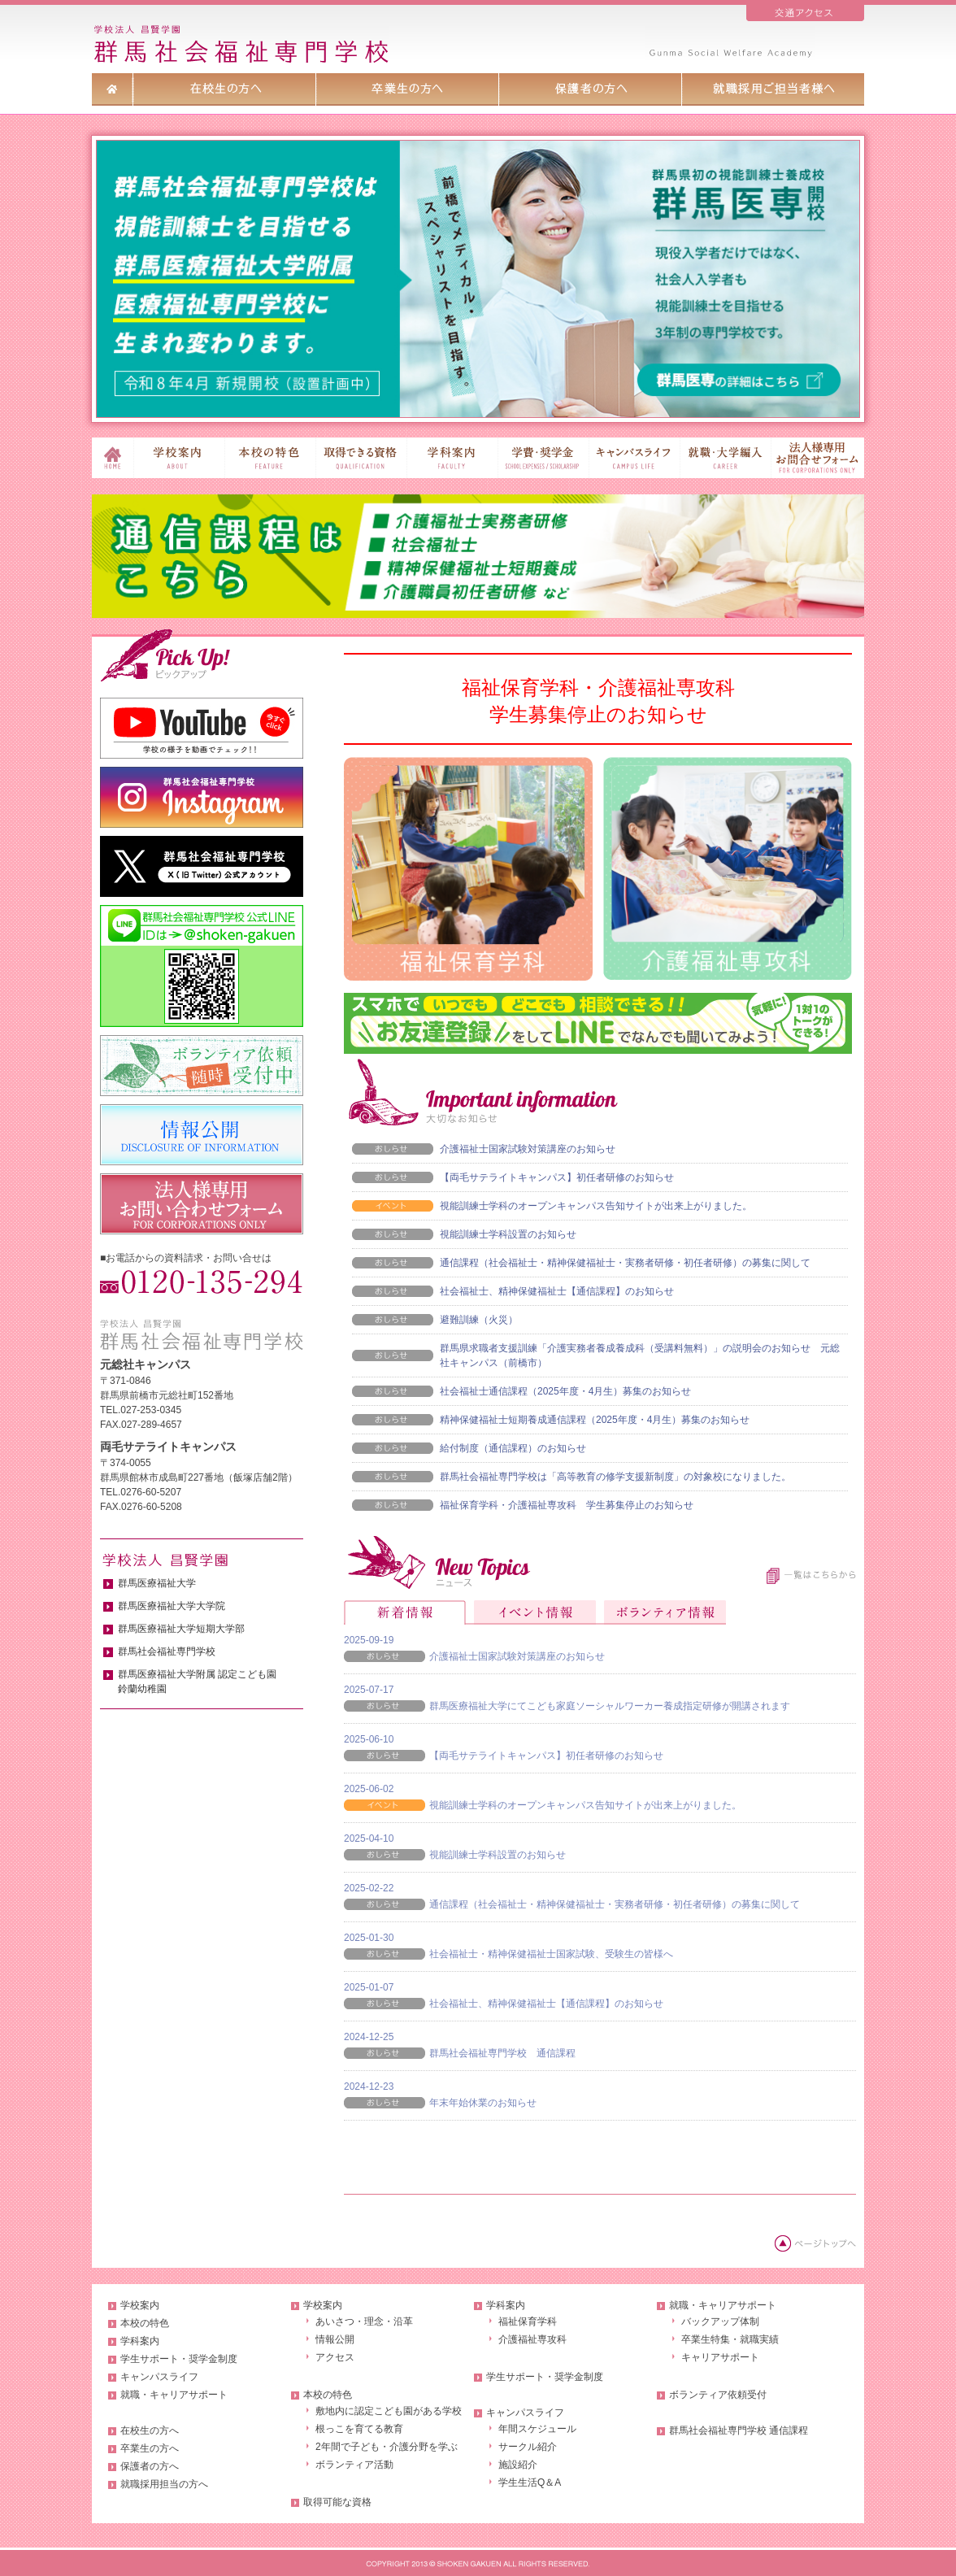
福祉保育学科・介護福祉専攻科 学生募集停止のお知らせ (566, 1505)
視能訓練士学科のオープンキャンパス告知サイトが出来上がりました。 (596, 1206)
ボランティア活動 (354, 2464)
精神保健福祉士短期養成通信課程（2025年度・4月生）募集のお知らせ (595, 1419)
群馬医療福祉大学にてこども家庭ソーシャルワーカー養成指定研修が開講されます (609, 1706)
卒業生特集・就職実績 (730, 2339)
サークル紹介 (527, 2446)
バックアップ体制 (720, 2321)
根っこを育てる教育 (359, 2429)
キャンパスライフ (159, 2376)
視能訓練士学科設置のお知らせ (508, 1234)
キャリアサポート (720, 2357)
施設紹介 (517, 2464)
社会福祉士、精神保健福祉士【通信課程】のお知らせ (557, 1291)
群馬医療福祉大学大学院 (171, 1606)
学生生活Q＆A (529, 2482)
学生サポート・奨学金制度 (178, 2359)
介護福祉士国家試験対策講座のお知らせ (527, 1149)
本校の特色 (144, 2323)
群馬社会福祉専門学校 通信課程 (502, 2053)
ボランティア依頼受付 (718, 2394)
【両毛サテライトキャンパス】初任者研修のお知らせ (557, 1177)
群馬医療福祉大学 (157, 1583)
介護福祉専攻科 (532, 2339)
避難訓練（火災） (479, 1319)
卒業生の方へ (149, 2448)
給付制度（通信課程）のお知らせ (513, 1448)
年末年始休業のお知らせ (483, 2102)
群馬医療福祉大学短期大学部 (181, 1628)
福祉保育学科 (527, 2321)
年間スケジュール (537, 2429)
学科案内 (139, 2341)
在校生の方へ (149, 2430)
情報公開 (334, 2339)
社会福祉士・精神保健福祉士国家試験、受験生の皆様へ (551, 1954)
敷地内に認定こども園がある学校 (388, 2411)
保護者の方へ (149, 2466)
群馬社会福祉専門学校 (166, 1651)
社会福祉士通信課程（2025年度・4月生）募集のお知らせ (565, 1391)
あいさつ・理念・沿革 (364, 2321)
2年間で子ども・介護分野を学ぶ (386, 2446)
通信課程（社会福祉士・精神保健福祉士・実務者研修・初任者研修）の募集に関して (625, 1262)
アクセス (334, 2357)
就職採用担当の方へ (164, 2484)
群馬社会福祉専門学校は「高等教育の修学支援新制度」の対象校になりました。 (615, 1476)
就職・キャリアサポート (174, 2394)
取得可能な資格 (337, 2502)
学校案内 (139, 2305)
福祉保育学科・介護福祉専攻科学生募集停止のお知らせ (598, 701)
